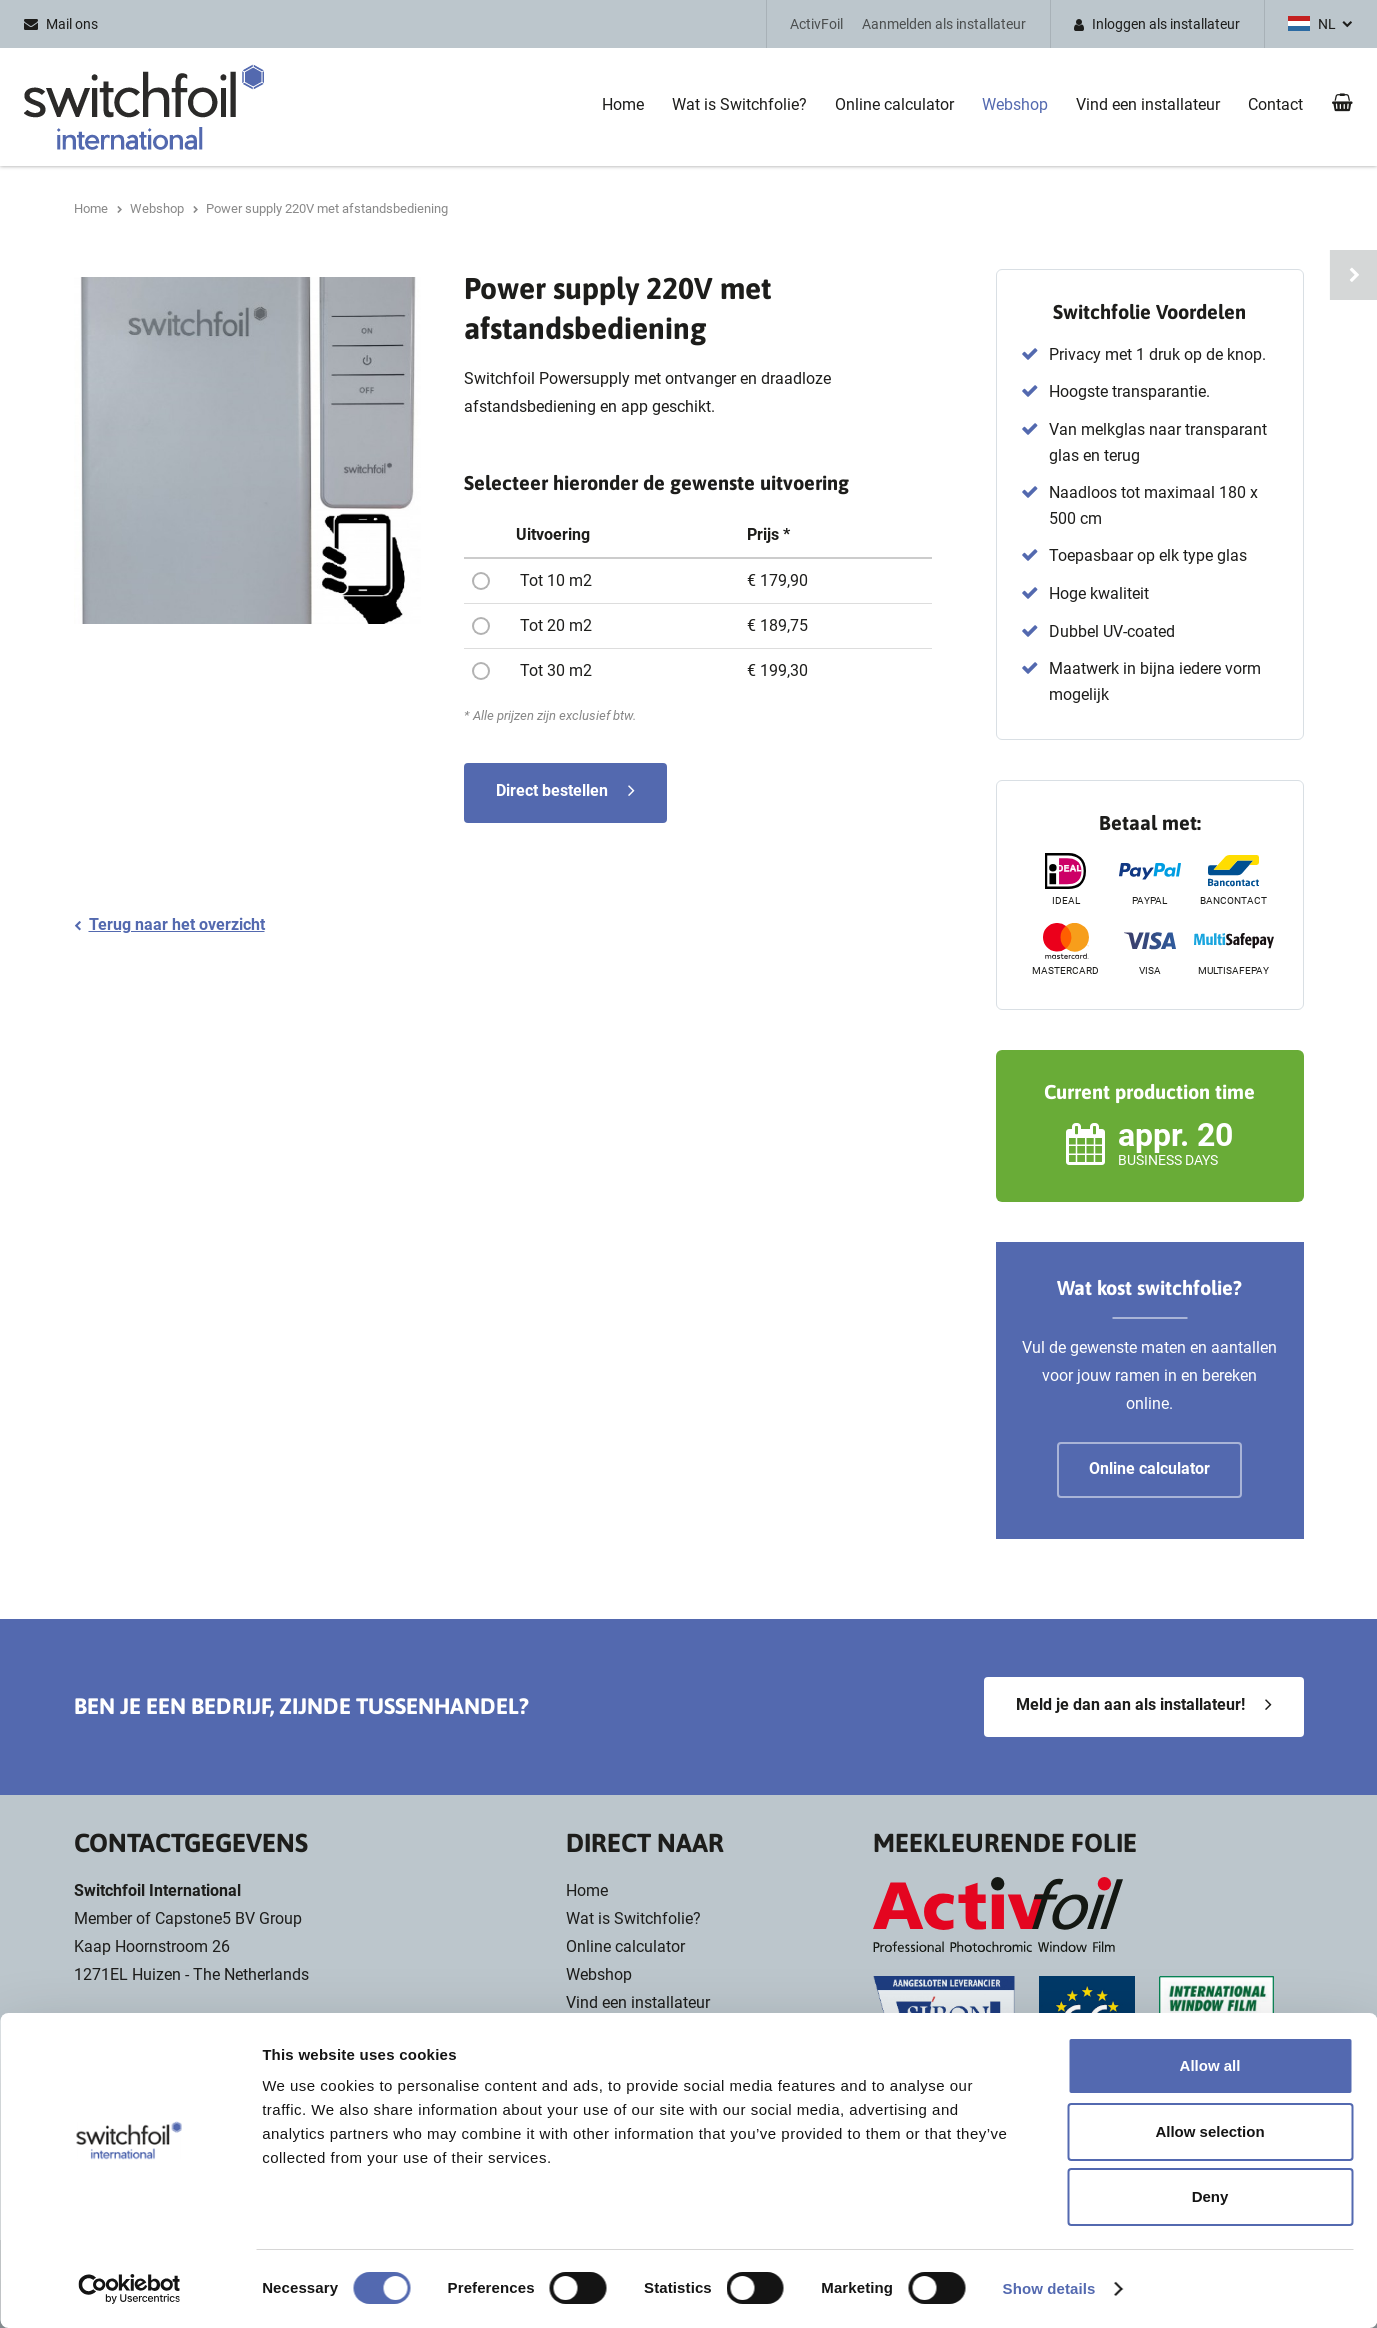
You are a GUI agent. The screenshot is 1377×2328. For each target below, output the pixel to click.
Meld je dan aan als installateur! (1130, 1704)
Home (623, 104)
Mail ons (72, 24)
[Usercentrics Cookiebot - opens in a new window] (129, 2289)
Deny (1210, 2196)
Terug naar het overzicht (177, 924)
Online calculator (894, 104)
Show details (1049, 2288)
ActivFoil (816, 24)
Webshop (1015, 104)
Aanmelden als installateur (944, 24)
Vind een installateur (1148, 104)
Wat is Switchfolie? (739, 104)
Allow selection (1209, 2131)
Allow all (1210, 2065)
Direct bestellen (552, 790)
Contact (1275, 104)
